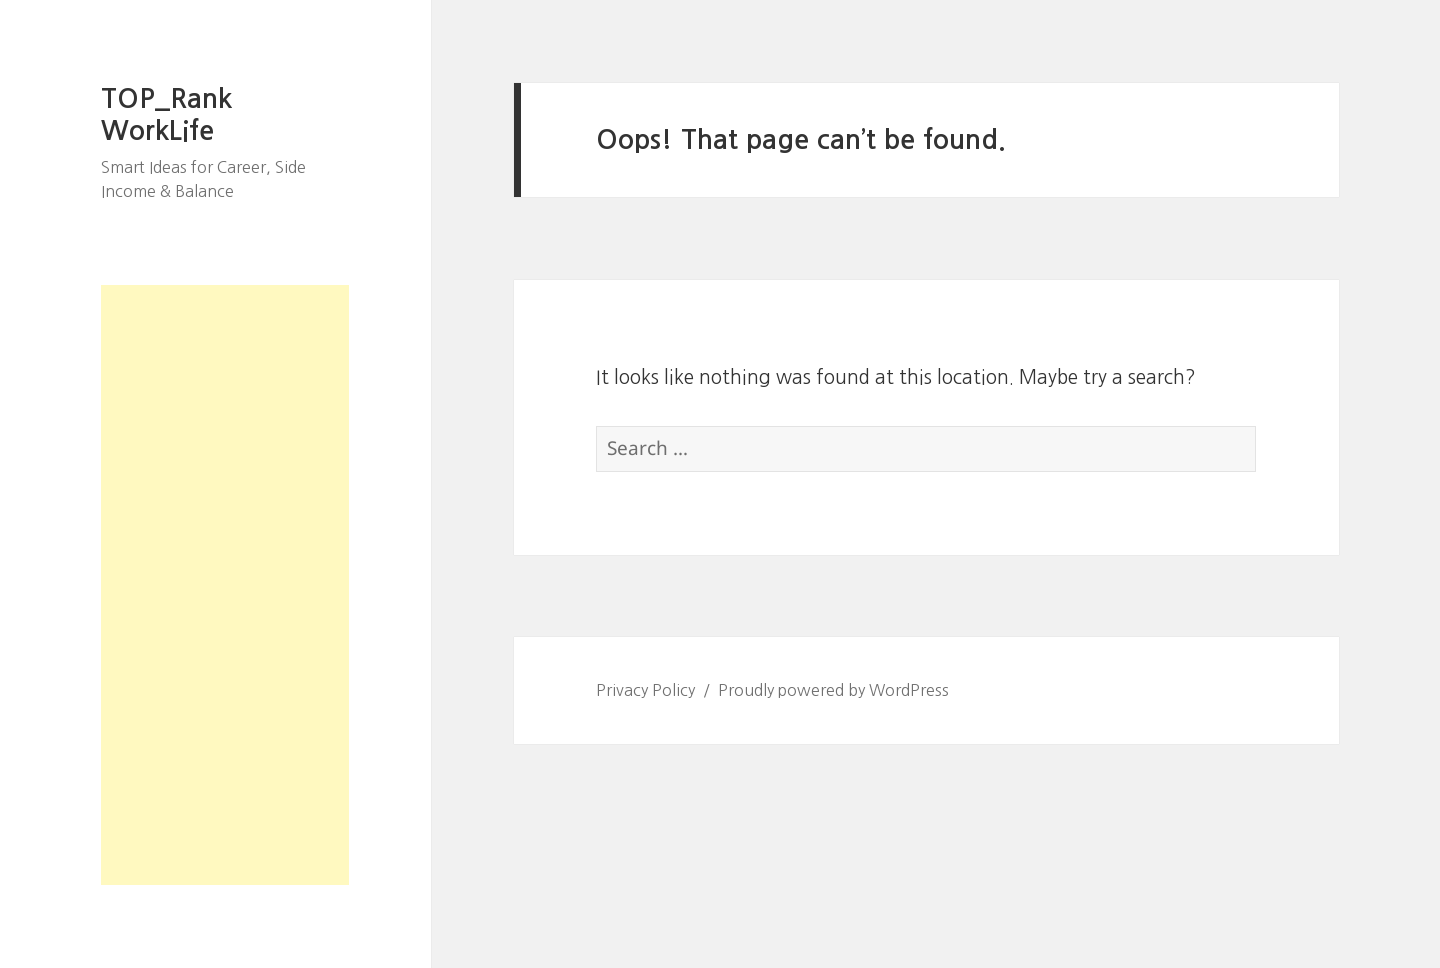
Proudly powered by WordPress (833, 690)
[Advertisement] (225, 585)
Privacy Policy (645, 690)
